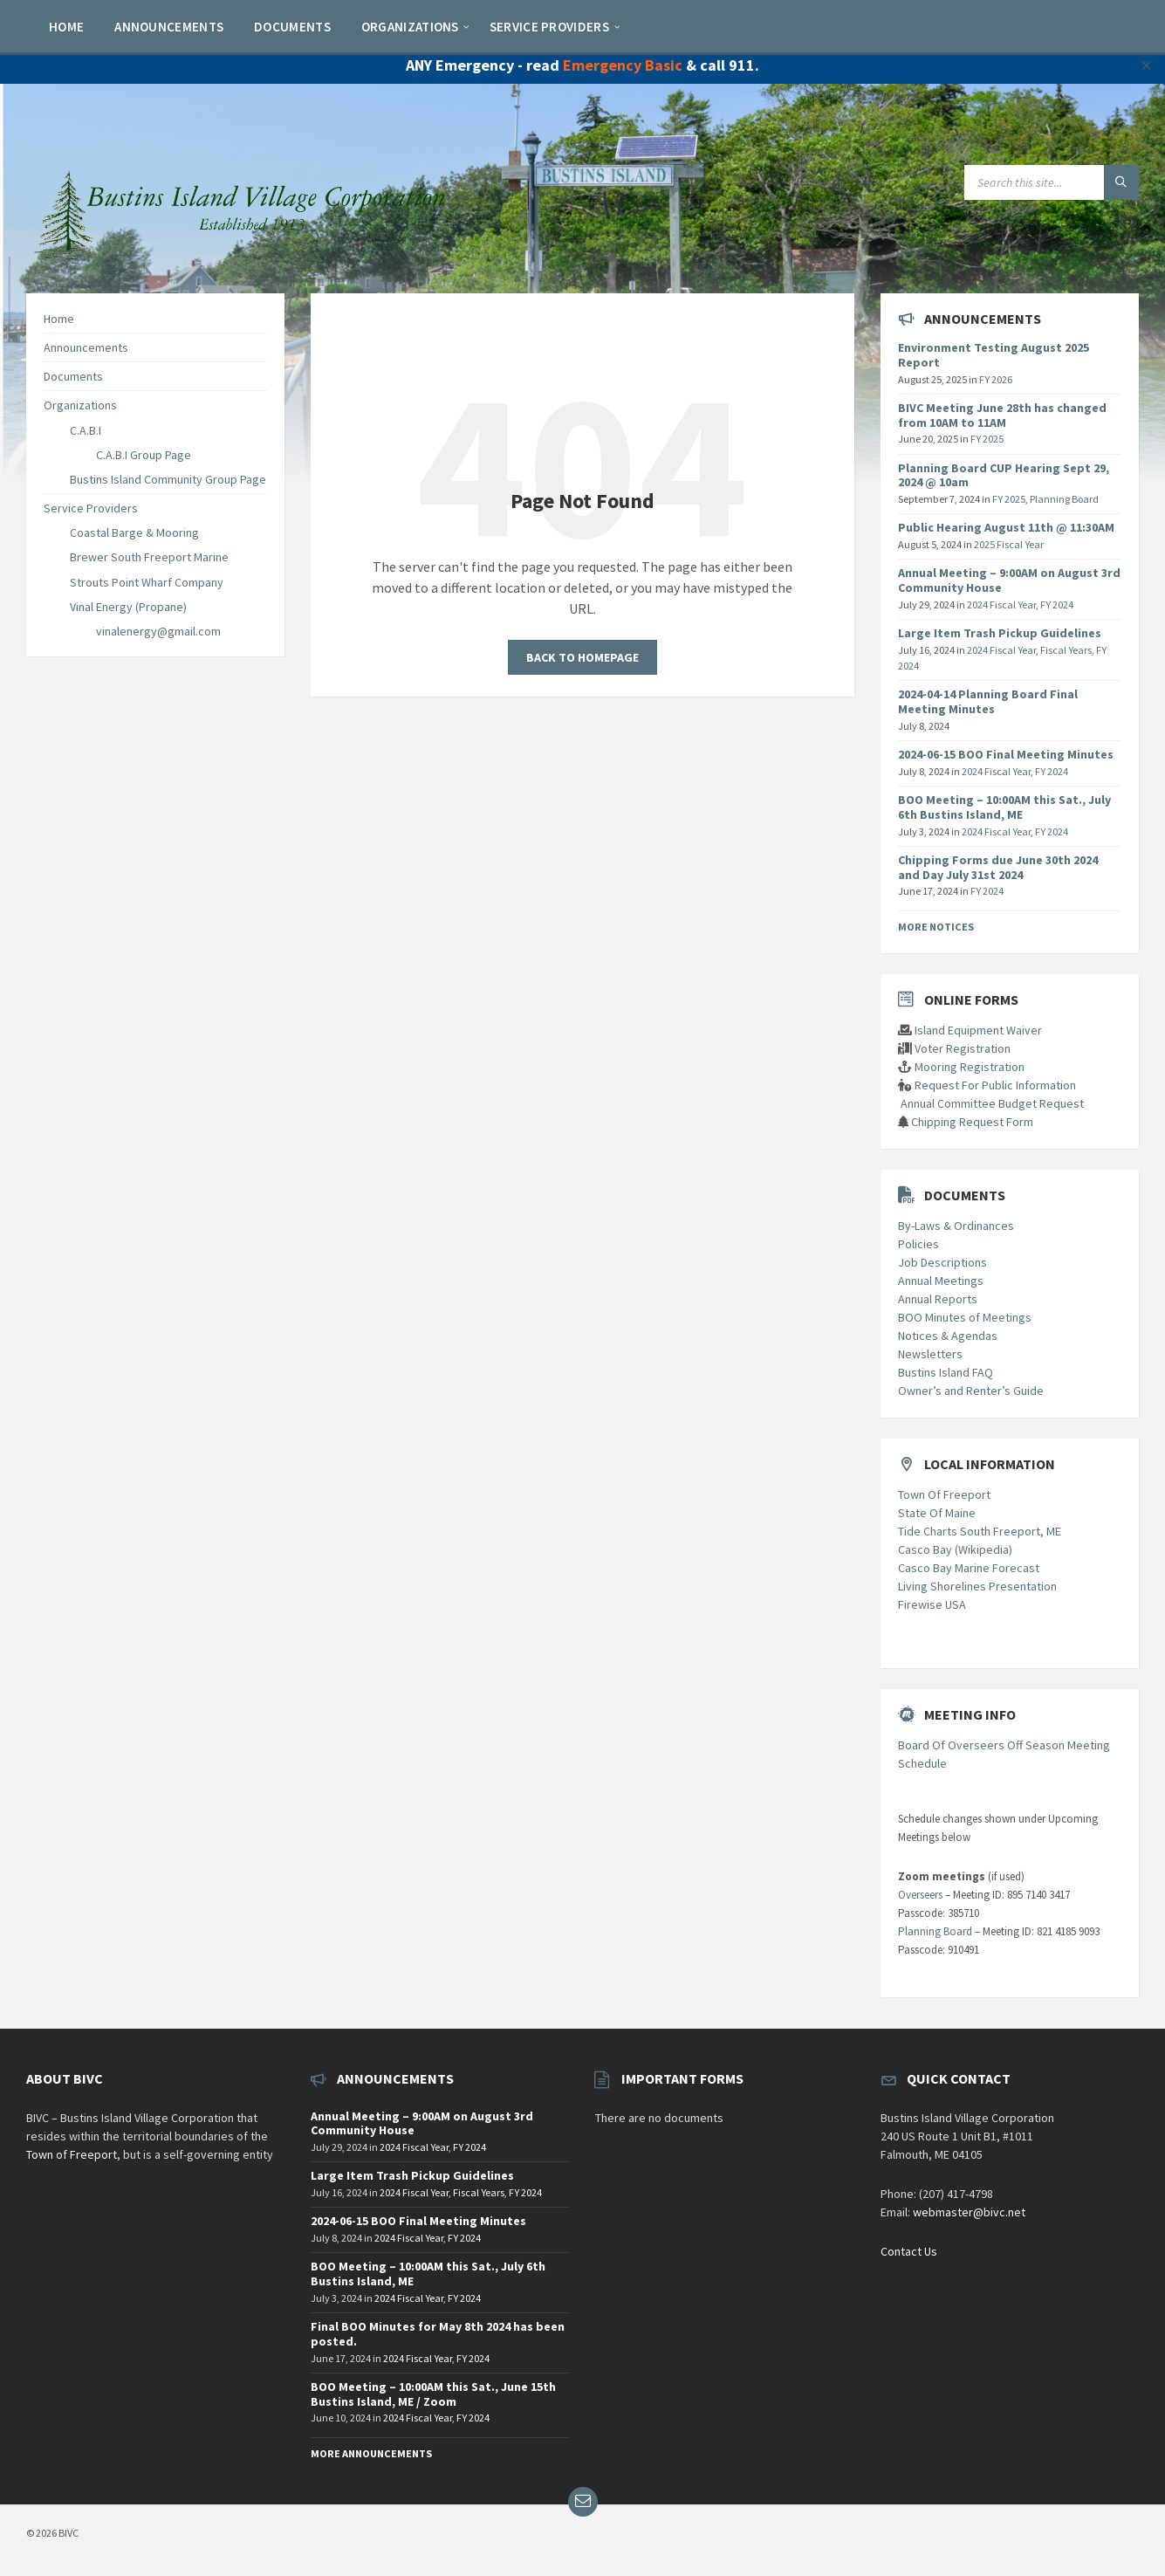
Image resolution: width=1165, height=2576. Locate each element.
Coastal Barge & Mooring (134, 532)
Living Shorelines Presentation (977, 1586)
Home (59, 318)
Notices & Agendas (947, 1335)
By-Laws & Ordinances (956, 1225)
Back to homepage (582, 657)
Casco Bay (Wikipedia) (955, 1549)
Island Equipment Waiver (978, 1030)
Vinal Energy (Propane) (128, 607)
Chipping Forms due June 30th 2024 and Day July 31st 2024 (998, 867)
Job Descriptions (942, 1262)
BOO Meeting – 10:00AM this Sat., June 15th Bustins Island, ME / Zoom (433, 2394)
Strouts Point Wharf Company (146, 582)
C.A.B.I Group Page (143, 455)
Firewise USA (932, 1604)
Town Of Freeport (944, 1494)
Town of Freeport (71, 2154)
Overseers (920, 1894)
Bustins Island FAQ (945, 1372)
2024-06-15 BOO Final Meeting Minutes (1006, 754)
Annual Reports (937, 1299)
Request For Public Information (995, 1085)
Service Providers (91, 508)
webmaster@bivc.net (969, 2212)
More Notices (936, 926)
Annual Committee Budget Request (992, 1103)
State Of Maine (937, 1513)
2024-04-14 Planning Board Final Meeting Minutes (988, 701)
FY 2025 (987, 438)
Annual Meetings (940, 1280)
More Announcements (371, 2453)
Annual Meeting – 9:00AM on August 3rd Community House (1009, 580)
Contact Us (909, 2251)
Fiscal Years (1066, 649)
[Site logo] (244, 258)
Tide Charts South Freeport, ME (979, 1531)
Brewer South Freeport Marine (149, 557)
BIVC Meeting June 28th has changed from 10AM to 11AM (1002, 415)
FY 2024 (1056, 604)
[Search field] (1051, 182)
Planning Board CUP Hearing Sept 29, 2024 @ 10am (1003, 475)
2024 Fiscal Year (1001, 604)
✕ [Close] (1146, 65)
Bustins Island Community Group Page (168, 479)
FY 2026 (995, 379)
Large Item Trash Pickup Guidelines (999, 633)
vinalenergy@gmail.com (158, 631)
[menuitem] (66, 26)
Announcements (86, 347)
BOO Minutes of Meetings (964, 1317)
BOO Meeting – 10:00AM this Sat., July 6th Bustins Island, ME (1004, 807)
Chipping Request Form (972, 1122)
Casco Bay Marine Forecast (968, 1568)
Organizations (80, 405)
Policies (918, 1244)
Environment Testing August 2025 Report (993, 355)
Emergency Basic (622, 65)
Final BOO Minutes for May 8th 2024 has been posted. (438, 2333)
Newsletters (930, 1354)
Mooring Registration (970, 1067)
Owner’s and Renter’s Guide (971, 1390)
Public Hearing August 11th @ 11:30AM (1006, 527)
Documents (73, 376)
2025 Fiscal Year (1009, 544)
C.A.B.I (85, 430)
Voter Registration (963, 1048)
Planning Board (1064, 498)
